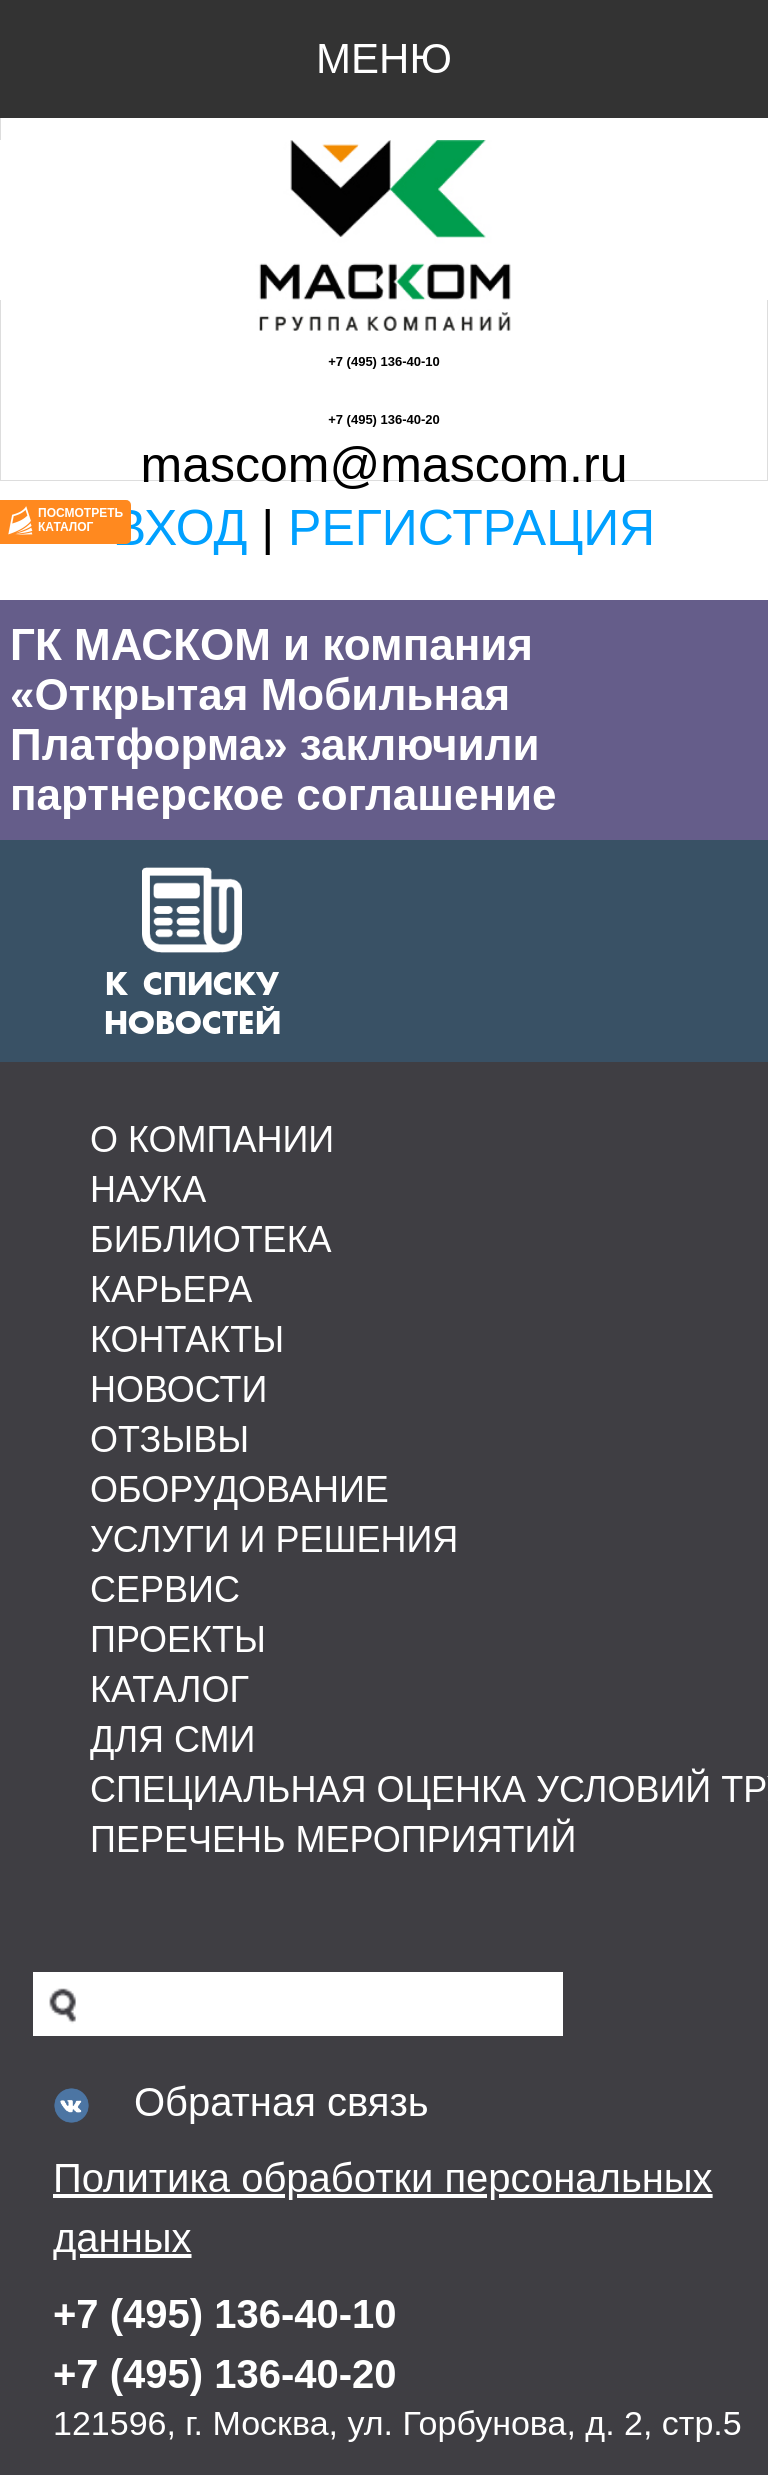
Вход (180, 528)
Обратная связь (281, 2102)
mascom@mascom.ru (384, 465)
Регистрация (471, 528)
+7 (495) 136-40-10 (384, 361)
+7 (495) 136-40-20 (384, 419)
